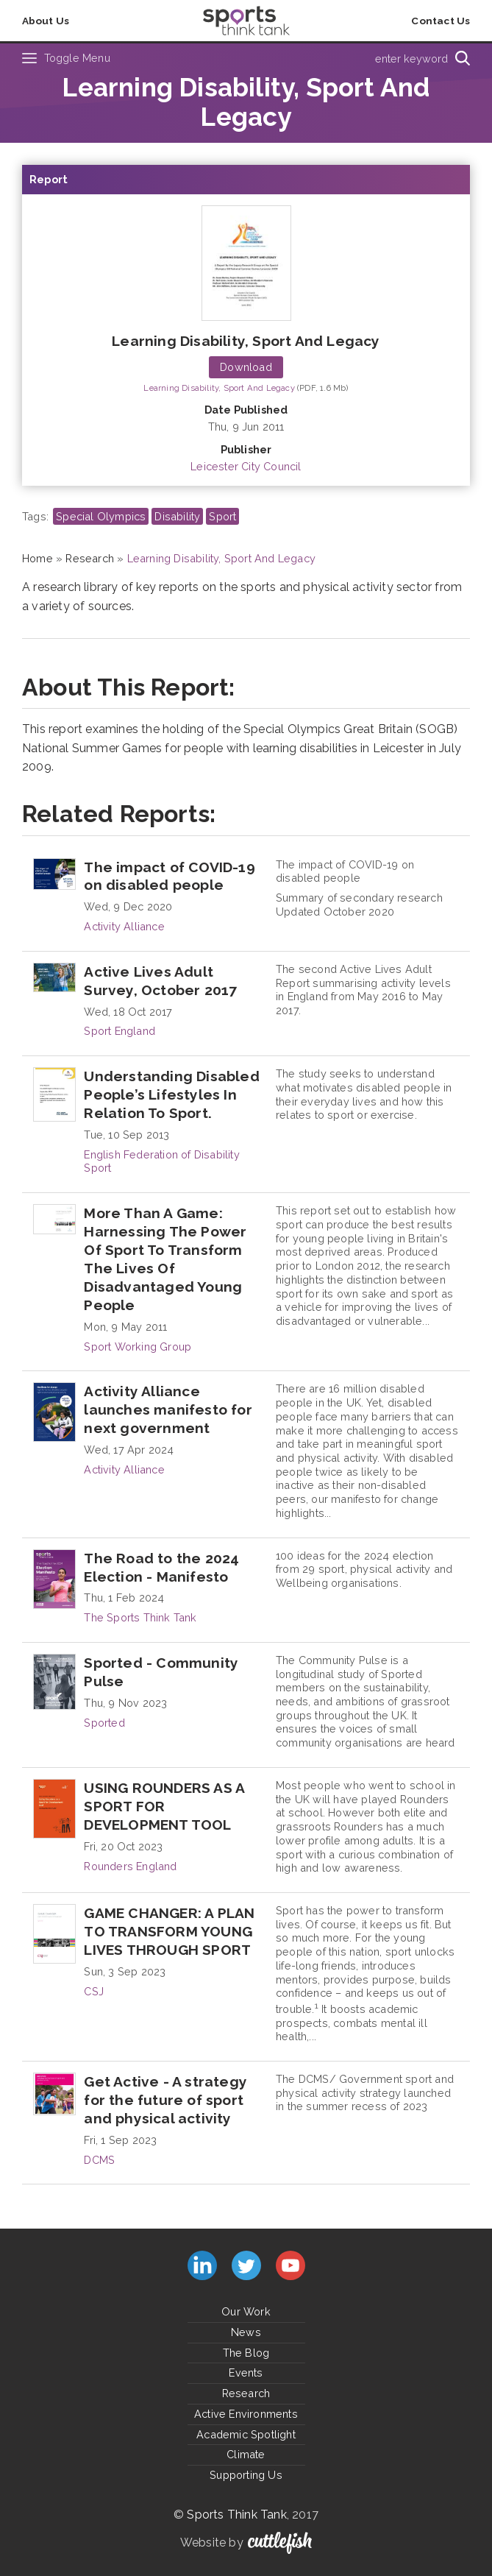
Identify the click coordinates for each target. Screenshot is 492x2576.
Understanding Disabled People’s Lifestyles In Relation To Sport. (171, 1094)
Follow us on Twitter (246, 2265)
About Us (46, 20)
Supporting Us (246, 2475)
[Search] (462, 58)
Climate (246, 2454)
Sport (222, 516)
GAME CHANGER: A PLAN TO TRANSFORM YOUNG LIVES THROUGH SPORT (169, 1931)
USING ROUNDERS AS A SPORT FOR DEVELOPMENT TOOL (164, 1806)
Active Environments (246, 2413)
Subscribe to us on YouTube (290, 2265)
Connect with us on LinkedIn (202, 2265)
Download (246, 367)
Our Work (246, 2311)
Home (37, 558)
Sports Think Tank (236, 2515)
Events (246, 2372)
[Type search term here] (358, 58)
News (246, 2332)
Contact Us (440, 20)
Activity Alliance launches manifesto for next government (168, 1409)
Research (89, 558)
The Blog (246, 2352)
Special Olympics (101, 516)
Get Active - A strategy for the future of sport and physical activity (165, 2099)
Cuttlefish (280, 2543)
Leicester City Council (245, 466)
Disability (177, 516)
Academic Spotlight (246, 2434)
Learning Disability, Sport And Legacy (245, 341)
